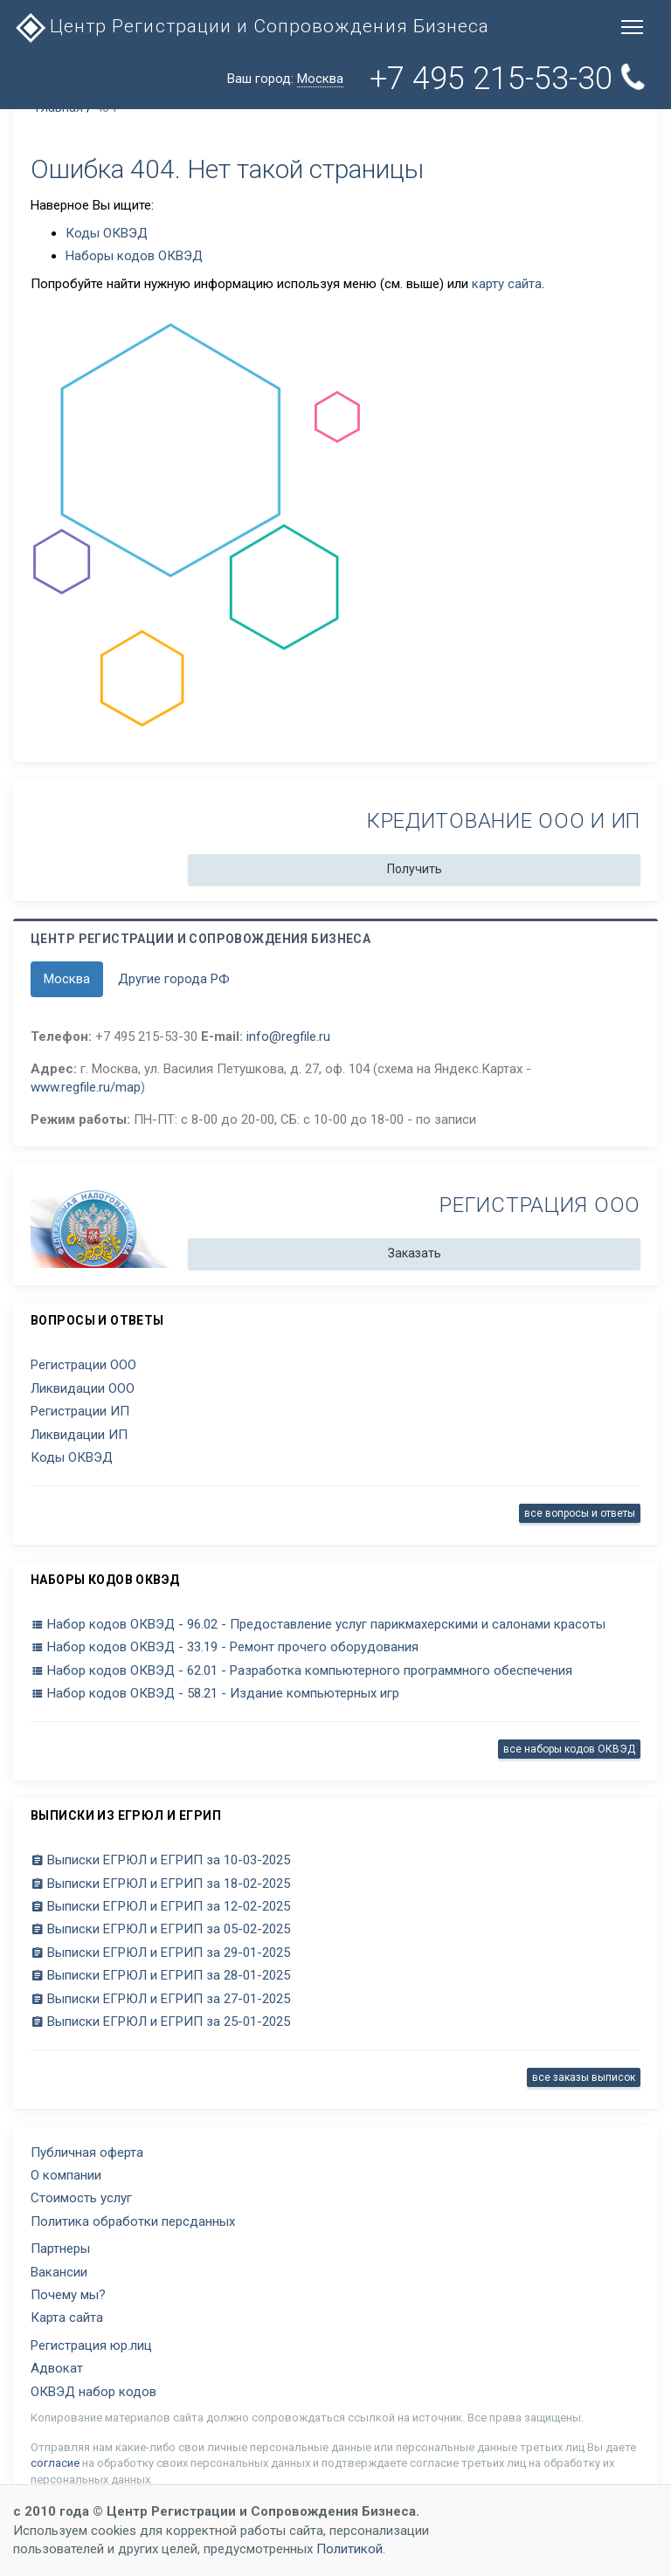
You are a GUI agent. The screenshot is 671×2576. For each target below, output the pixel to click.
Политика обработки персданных (133, 2221)
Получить (414, 869)
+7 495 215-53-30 (510, 78)
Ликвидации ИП (79, 1435)
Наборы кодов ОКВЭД (134, 256)
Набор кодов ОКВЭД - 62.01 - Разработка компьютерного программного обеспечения (301, 1670)
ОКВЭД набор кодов (93, 2392)
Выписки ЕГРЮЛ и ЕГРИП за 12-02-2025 (160, 1906)
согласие (55, 2462)
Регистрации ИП (80, 1411)
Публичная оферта (87, 2152)
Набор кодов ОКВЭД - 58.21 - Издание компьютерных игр (215, 1693)
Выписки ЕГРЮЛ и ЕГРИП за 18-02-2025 (160, 1883)
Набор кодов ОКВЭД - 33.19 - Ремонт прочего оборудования (225, 1647)
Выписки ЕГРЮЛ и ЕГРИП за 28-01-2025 (160, 1975)
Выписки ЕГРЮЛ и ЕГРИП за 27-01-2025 (160, 1999)
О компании (66, 2175)
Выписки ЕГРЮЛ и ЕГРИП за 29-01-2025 (160, 1952)
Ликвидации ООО (83, 1388)
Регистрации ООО (83, 1365)
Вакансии (59, 2272)
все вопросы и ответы (579, 1513)
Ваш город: (285, 79)
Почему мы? (68, 2295)
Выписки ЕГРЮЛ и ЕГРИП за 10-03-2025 (160, 1860)
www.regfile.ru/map (86, 1087)
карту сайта (507, 284)
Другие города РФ (174, 979)
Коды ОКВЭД (107, 233)
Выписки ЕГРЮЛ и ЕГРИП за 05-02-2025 (160, 1929)
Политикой (349, 2549)
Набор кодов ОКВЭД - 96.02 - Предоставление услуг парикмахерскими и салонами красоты (318, 1624)
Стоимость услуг (81, 2198)
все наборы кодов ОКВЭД (569, 1749)
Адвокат (57, 2368)
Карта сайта (67, 2317)
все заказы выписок (583, 2077)
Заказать (414, 1253)
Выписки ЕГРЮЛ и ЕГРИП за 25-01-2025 (160, 2021)
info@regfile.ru (288, 1036)
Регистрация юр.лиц (91, 2345)
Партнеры (60, 2248)
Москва (67, 979)
